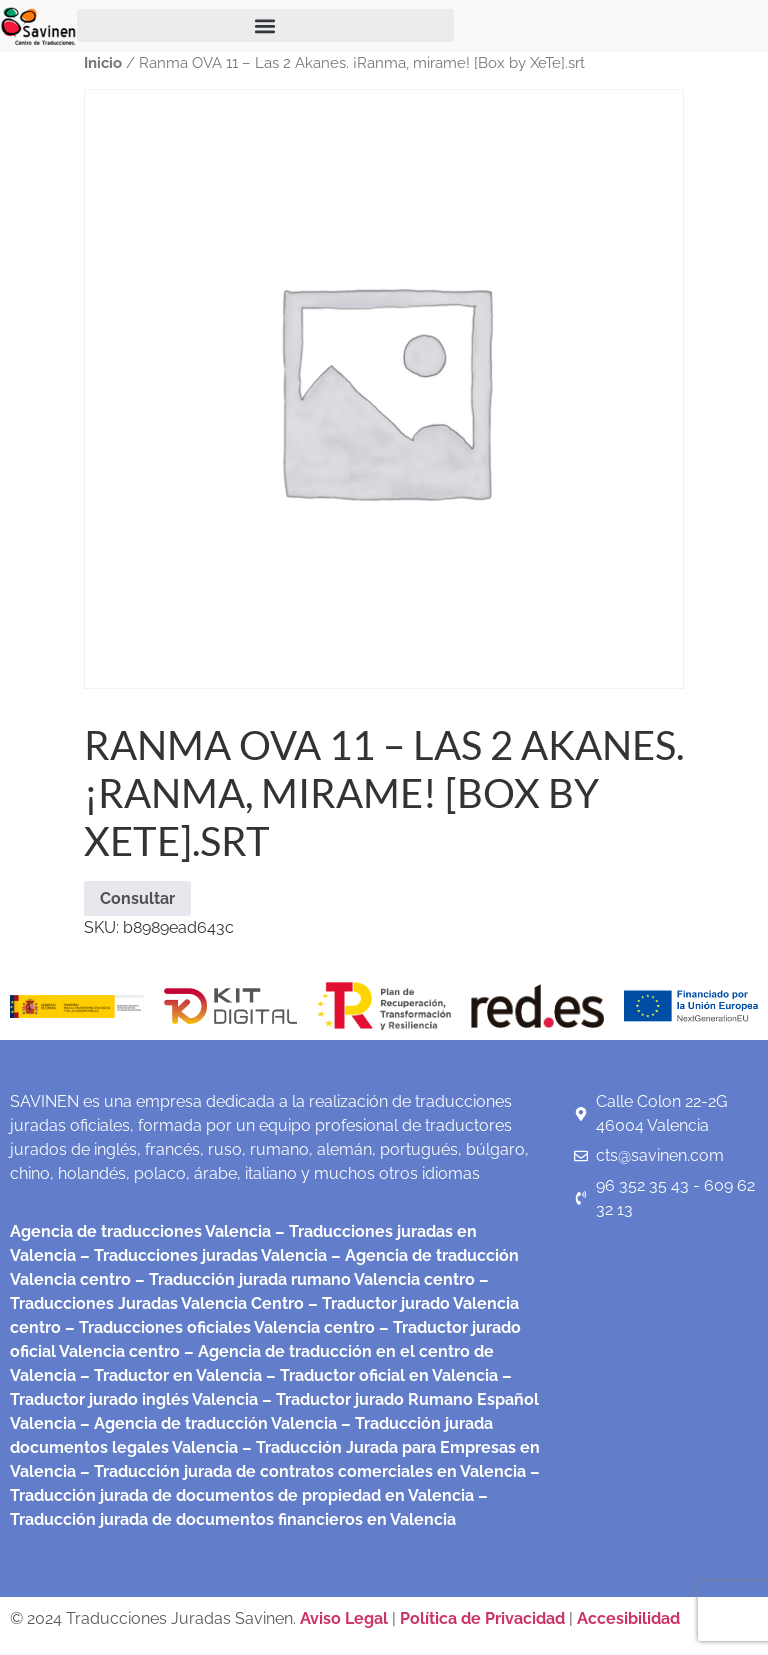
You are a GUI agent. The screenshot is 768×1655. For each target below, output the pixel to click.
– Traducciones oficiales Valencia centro (218, 1327)
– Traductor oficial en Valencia (382, 1375)
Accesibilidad (628, 1618)
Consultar (137, 898)
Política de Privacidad (482, 1618)
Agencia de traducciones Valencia (140, 1231)
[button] (265, 25)
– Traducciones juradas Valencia (201, 1255)
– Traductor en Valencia (169, 1375)
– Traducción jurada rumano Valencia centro (303, 1279)
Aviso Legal (346, 1618)
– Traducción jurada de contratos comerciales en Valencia (301, 1471)
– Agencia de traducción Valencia (206, 1423)
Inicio (103, 62)
